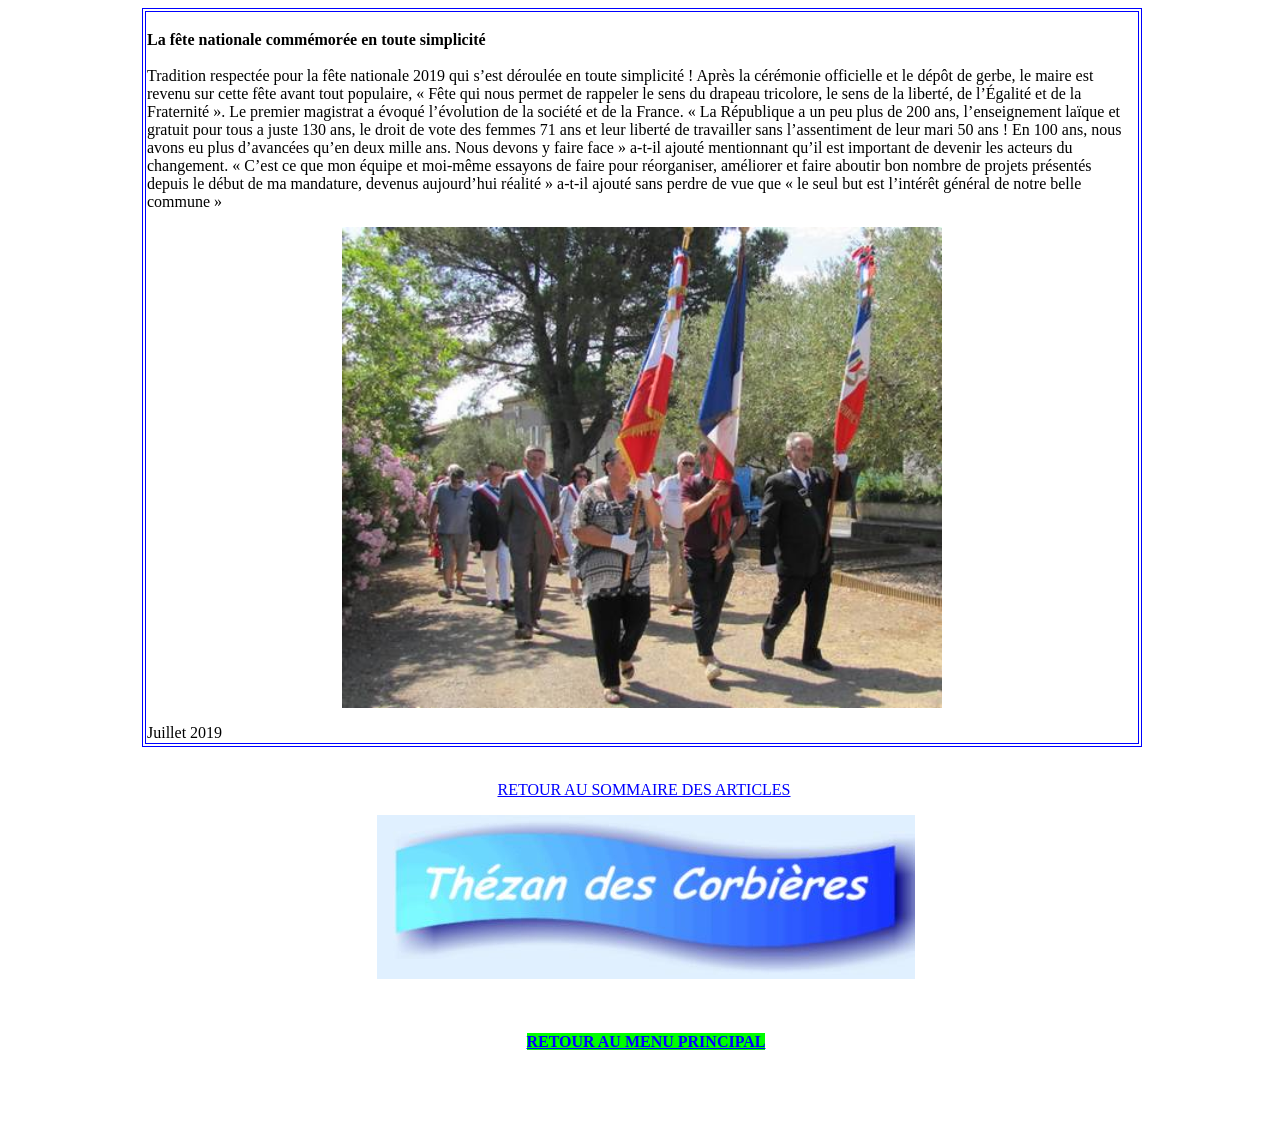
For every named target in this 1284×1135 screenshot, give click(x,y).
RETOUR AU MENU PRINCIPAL (646, 1041)
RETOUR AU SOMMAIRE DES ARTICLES (644, 789)
